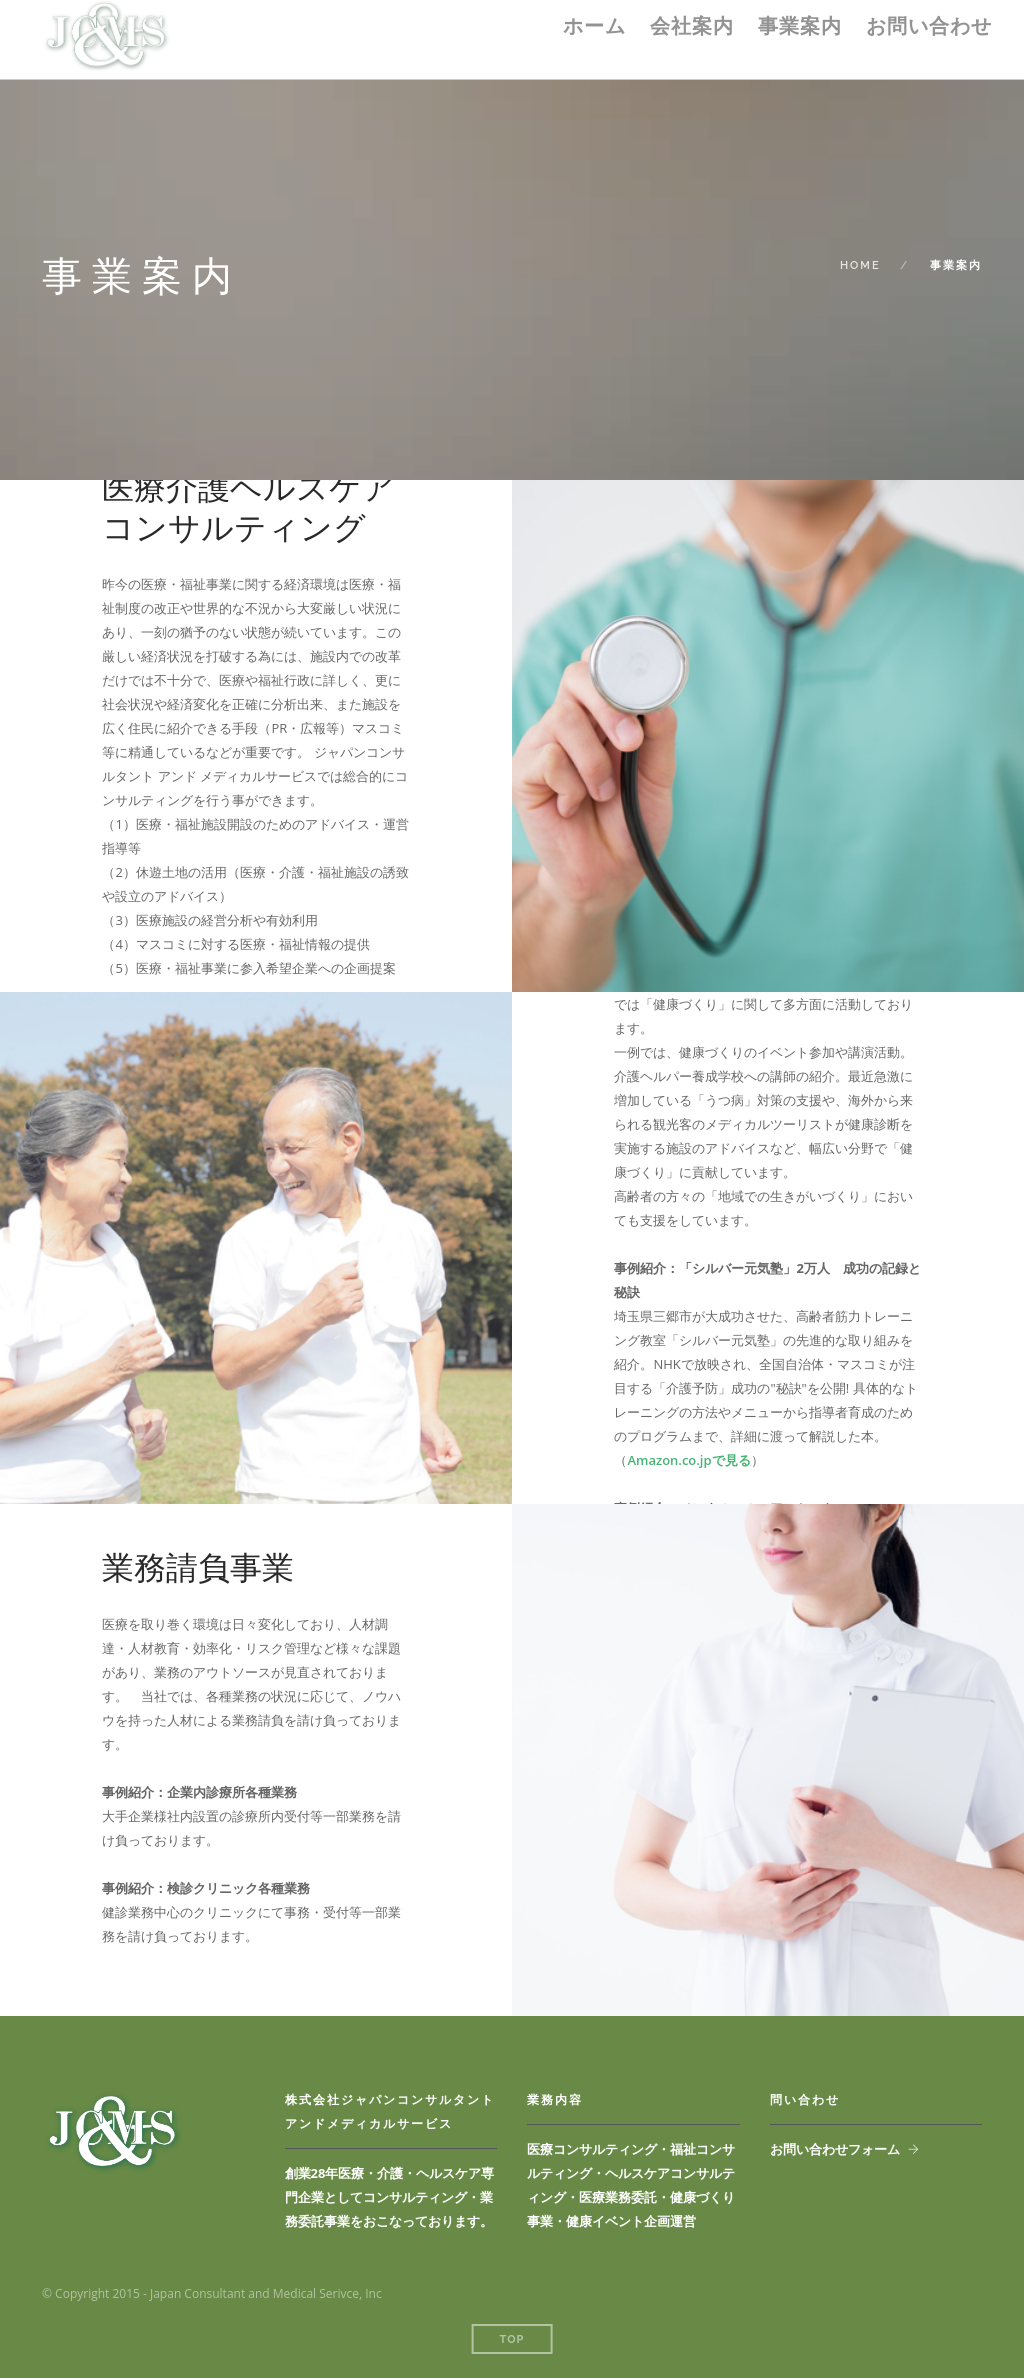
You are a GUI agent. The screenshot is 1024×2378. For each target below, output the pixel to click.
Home (860, 265)
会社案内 (692, 26)
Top (512, 2339)
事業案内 (800, 26)
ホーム (594, 26)
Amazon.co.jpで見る (688, 1460)
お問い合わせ (929, 26)
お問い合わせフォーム (835, 2149)
